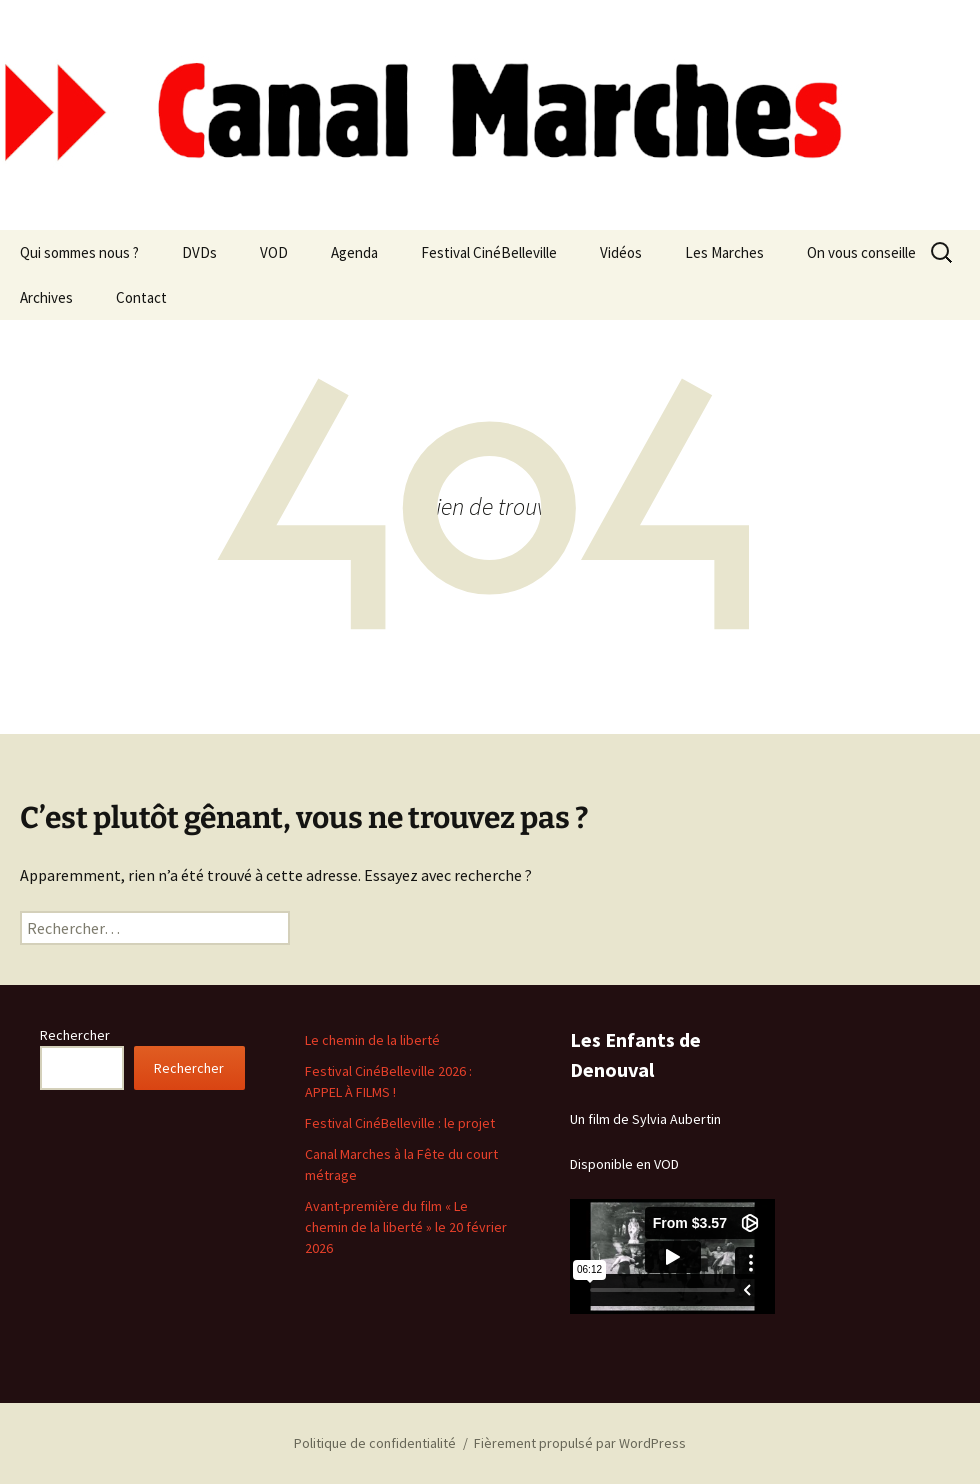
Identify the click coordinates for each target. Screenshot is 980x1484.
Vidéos (621, 252)
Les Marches (724, 252)
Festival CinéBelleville (489, 252)
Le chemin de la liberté (372, 1040)
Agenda (354, 252)
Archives (46, 297)
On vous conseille (861, 252)
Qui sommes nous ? (79, 252)
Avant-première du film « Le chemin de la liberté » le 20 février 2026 (406, 1227)
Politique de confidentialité (375, 1443)
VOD (274, 252)
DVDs (199, 252)
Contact (141, 297)
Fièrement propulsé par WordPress (580, 1443)
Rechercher (75, 1035)
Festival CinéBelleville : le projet (400, 1123)
